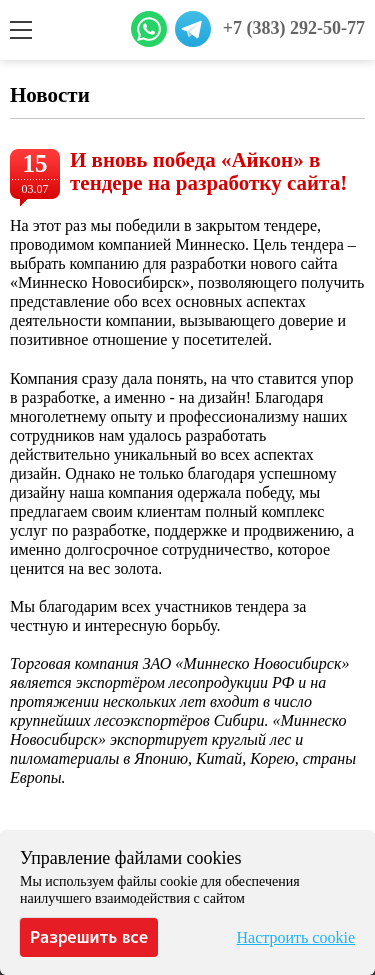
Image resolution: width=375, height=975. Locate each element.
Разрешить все (89, 937)
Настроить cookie (296, 937)
